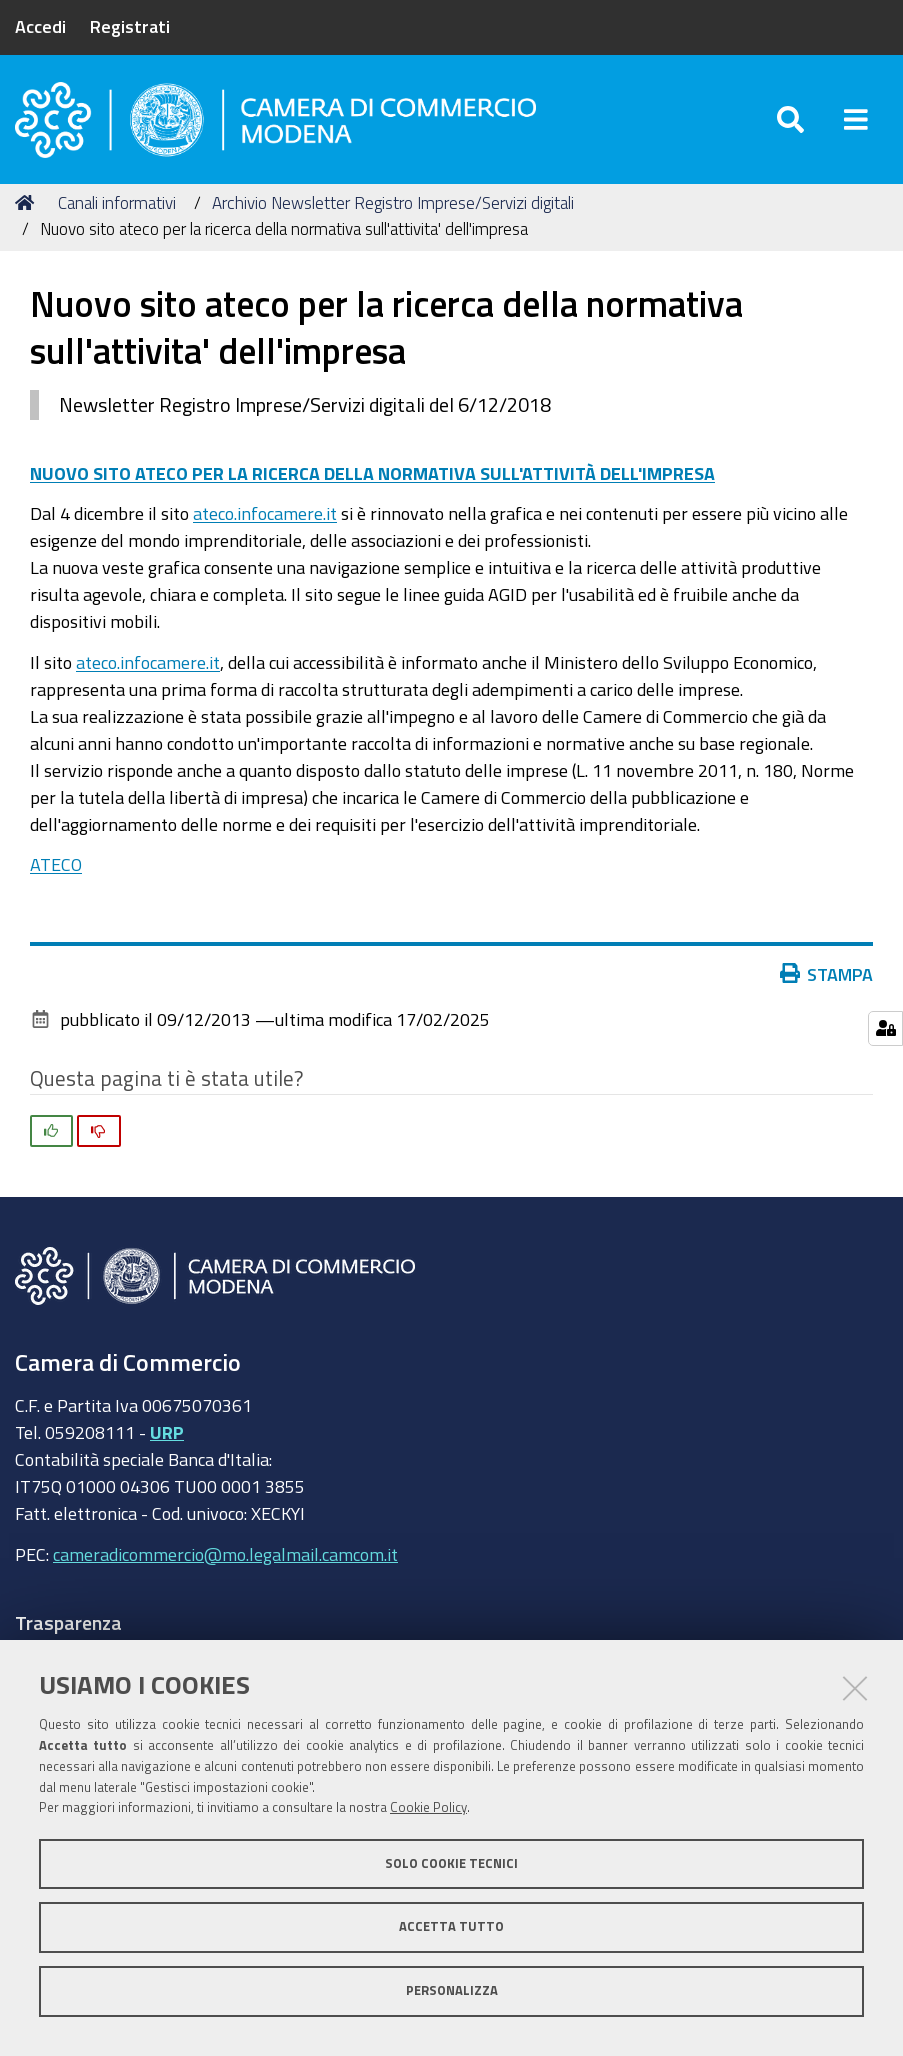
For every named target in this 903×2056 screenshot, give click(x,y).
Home (28, 202)
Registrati (130, 26)
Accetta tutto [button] (451, 1926)
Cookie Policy (428, 1807)
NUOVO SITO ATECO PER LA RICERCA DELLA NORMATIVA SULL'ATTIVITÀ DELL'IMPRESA (372, 473)
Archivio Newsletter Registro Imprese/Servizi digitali (393, 202)
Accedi (40, 26)
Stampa (831, 974)
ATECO (56, 864)
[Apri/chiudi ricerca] (790, 119)
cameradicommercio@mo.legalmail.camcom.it (225, 1554)
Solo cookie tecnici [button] (451, 1863)
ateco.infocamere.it (265, 513)
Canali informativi (117, 202)
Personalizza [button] (452, 1990)
